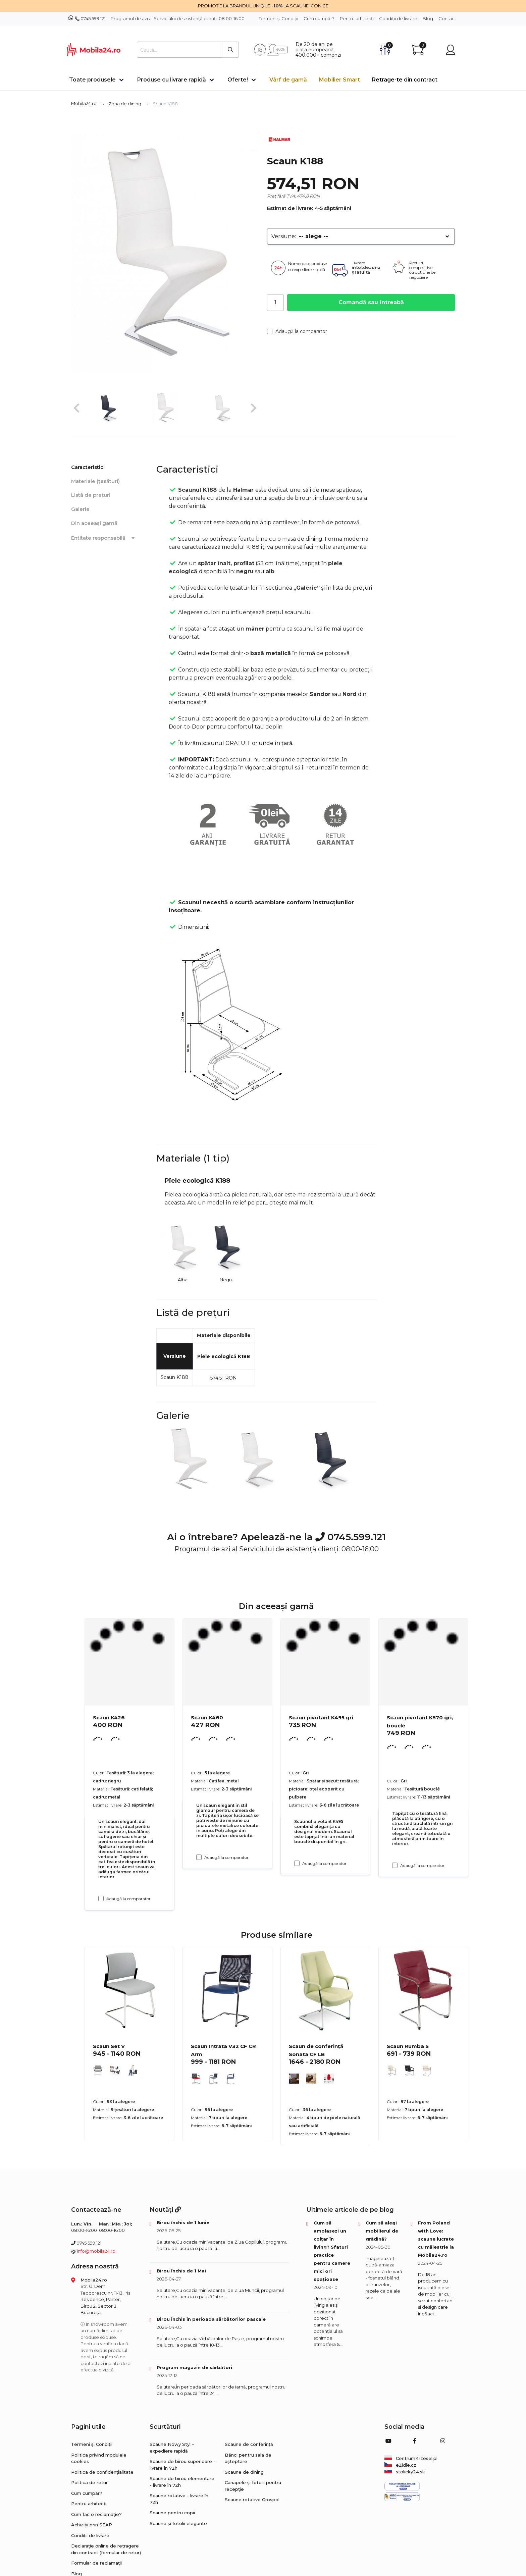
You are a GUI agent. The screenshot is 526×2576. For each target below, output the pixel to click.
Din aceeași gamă (94, 523)
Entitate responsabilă (104, 538)
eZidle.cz (400, 2465)
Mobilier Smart (339, 79)
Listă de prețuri (90, 495)
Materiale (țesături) (95, 481)
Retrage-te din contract (404, 79)
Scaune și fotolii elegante (178, 2523)
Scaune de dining (244, 2472)
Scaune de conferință (249, 2444)
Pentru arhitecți (357, 18)
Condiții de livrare (398, 18)
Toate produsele (92, 79)
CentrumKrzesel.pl (410, 2458)
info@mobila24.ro (96, 2251)
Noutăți (165, 2209)
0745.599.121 (93, 18)
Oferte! (237, 79)
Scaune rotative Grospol (252, 2499)
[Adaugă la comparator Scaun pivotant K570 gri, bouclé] (395, 1865)
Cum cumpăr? (319, 18)
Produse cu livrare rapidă (171, 79)
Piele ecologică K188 (223, 1356)
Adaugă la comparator (297, 331)
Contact (447, 18)
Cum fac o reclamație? (96, 2514)
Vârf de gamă (288, 79)
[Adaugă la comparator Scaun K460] (199, 1857)
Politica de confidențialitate (102, 2472)
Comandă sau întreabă (371, 302)
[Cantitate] (275, 302)
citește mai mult (291, 1202)
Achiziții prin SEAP (91, 2524)
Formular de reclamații (96, 2563)
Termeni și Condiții (278, 18)
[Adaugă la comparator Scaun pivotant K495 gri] (297, 1863)
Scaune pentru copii (172, 2512)
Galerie (80, 509)
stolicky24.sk (404, 2471)
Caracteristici (88, 467)
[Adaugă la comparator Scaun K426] (101, 1898)
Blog (428, 18)
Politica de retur (89, 2482)
